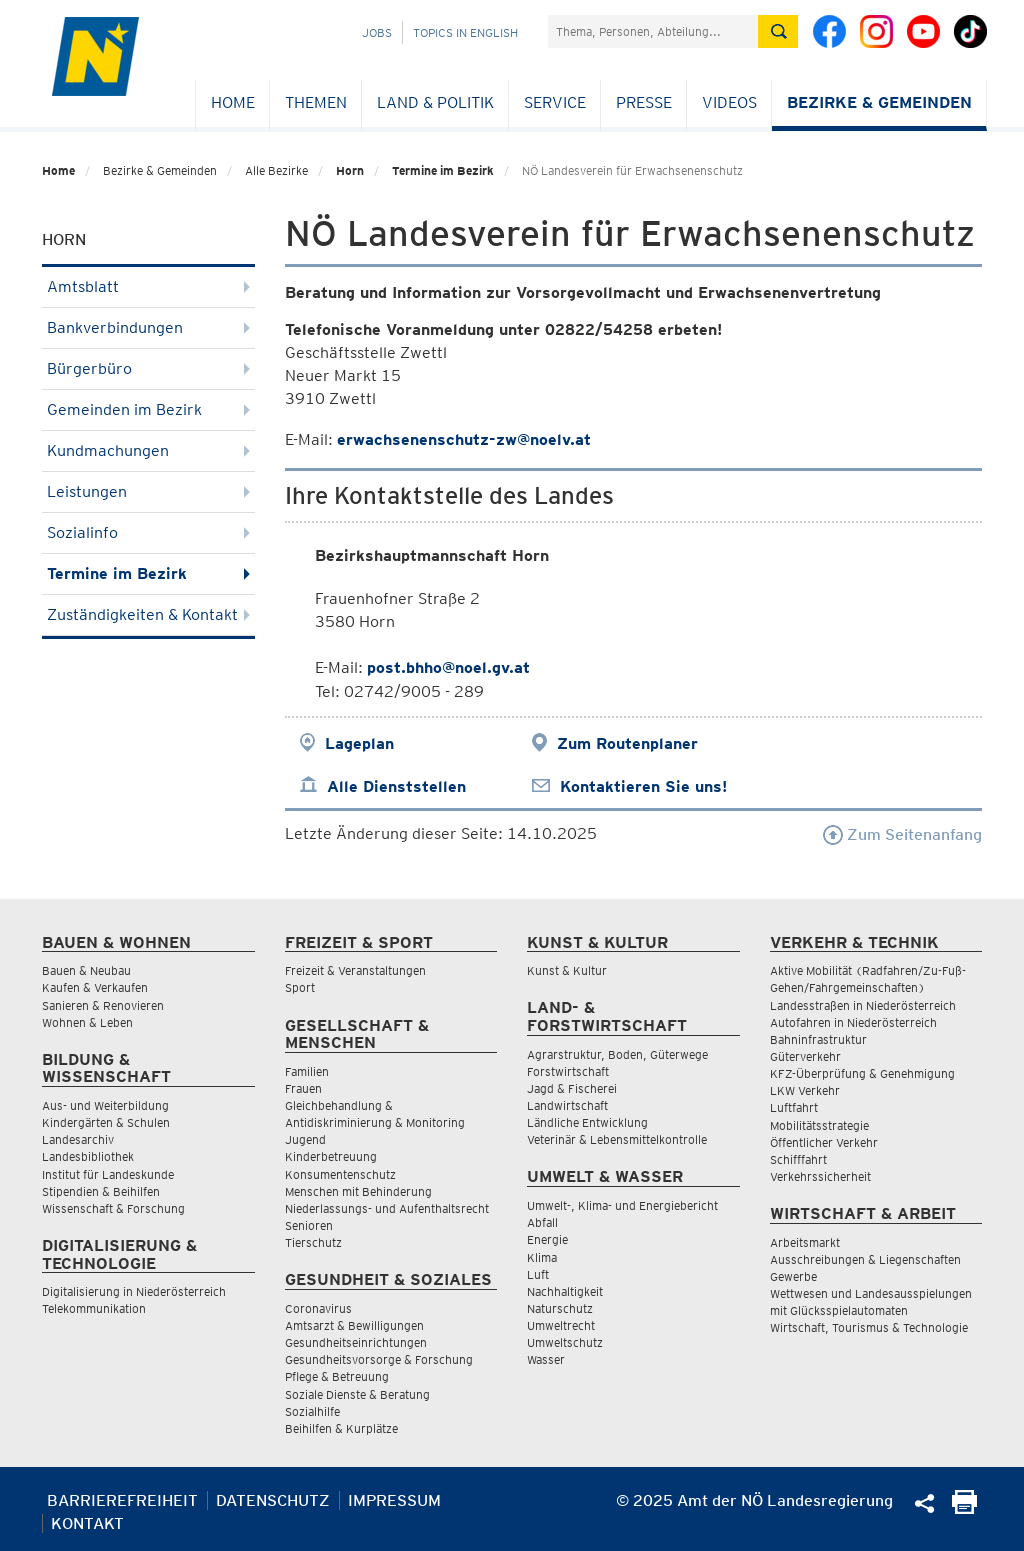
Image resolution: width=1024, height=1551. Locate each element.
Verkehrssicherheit (820, 1176)
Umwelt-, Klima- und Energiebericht (622, 1205)
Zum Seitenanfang (902, 834)
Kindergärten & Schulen (106, 1122)
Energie (547, 1239)
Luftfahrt (794, 1107)
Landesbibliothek (88, 1156)
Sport (300, 987)
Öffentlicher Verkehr (824, 1142)
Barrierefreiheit (122, 1500)
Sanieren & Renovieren (103, 1005)
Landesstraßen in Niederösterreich (863, 1005)
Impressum (394, 1500)
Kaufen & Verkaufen (95, 987)
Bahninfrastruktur (818, 1039)
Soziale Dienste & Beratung (357, 1394)
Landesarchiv (78, 1139)
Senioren (309, 1225)
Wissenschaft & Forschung (113, 1208)
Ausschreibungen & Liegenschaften (865, 1259)
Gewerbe (793, 1276)
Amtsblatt (148, 286)
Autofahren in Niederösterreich (853, 1022)
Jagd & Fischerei (572, 1088)
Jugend (305, 1139)
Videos (729, 102)
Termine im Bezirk (443, 170)
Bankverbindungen (148, 327)
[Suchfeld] (653, 31)
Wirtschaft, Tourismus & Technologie (869, 1327)
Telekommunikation (94, 1308)
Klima (542, 1257)
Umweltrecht (561, 1325)
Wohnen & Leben (87, 1022)
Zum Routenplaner (627, 743)
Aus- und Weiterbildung (105, 1105)
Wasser (546, 1359)
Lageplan (359, 743)
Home (233, 102)
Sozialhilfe (312, 1411)
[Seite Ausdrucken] (964, 1508)
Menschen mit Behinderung (358, 1191)
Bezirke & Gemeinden (879, 102)
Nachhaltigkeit (565, 1291)
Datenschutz (273, 1500)
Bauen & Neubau (86, 970)
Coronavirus (318, 1308)
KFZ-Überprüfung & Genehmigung (862, 1073)
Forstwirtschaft (568, 1071)
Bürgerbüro (148, 368)
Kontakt (87, 1523)
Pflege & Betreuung (337, 1376)
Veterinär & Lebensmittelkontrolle (617, 1139)
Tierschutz (313, 1242)
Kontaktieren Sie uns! (643, 786)
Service (555, 102)
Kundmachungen (148, 450)
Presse (644, 102)
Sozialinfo (148, 532)
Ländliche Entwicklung (587, 1122)
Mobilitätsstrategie (819, 1125)
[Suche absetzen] (778, 31)
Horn (350, 170)
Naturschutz (560, 1308)
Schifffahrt (798, 1159)
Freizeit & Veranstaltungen (355, 970)
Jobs (377, 32)
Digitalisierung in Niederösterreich (134, 1291)
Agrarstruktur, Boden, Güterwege (617, 1054)
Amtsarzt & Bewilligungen (354, 1325)
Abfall (542, 1222)
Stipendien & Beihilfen (101, 1191)
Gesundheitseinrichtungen (356, 1342)
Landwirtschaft (567, 1105)
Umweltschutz (565, 1342)
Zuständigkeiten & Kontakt (148, 614)
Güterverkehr (805, 1056)
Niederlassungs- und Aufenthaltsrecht (387, 1208)
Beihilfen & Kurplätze (341, 1428)
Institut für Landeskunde (108, 1174)
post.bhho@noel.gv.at (448, 667)
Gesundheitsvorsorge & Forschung (379, 1359)
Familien (307, 1071)
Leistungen (148, 491)
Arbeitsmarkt (805, 1242)
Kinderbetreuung (331, 1156)
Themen (316, 102)
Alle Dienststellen (396, 786)
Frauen (303, 1088)
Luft (538, 1274)
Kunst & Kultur (567, 970)
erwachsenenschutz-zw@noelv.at (464, 439)
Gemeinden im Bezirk (148, 409)
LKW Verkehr (805, 1090)
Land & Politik (435, 102)
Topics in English (465, 32)
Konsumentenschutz (340, 1174)
